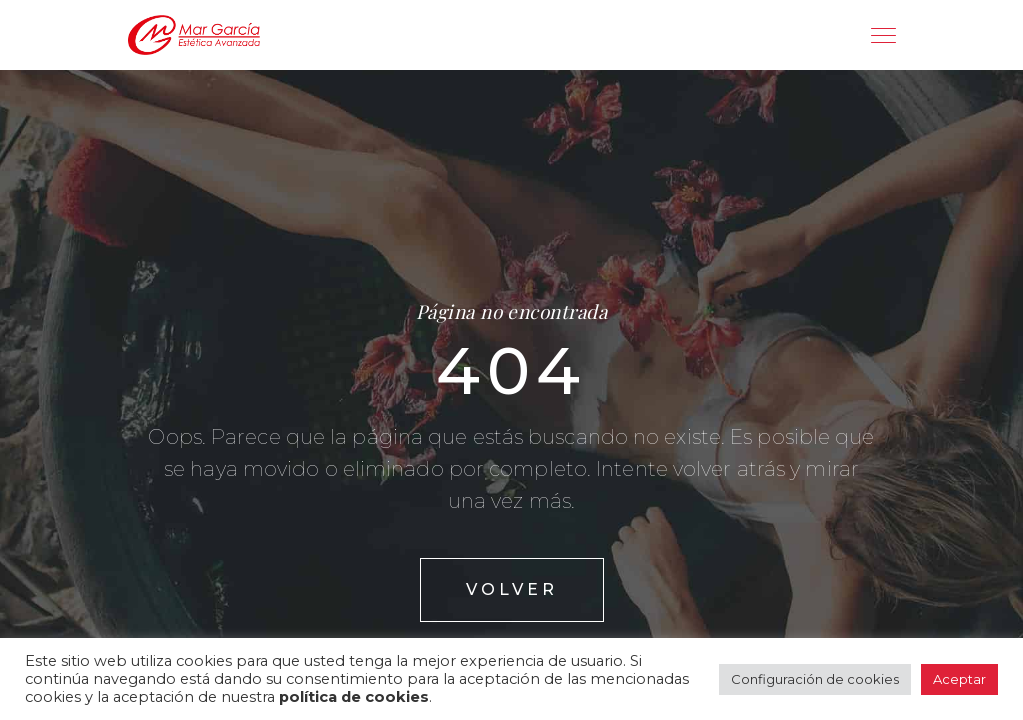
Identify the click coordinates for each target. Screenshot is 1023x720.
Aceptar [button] (959, 679)
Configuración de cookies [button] (815, 679)
